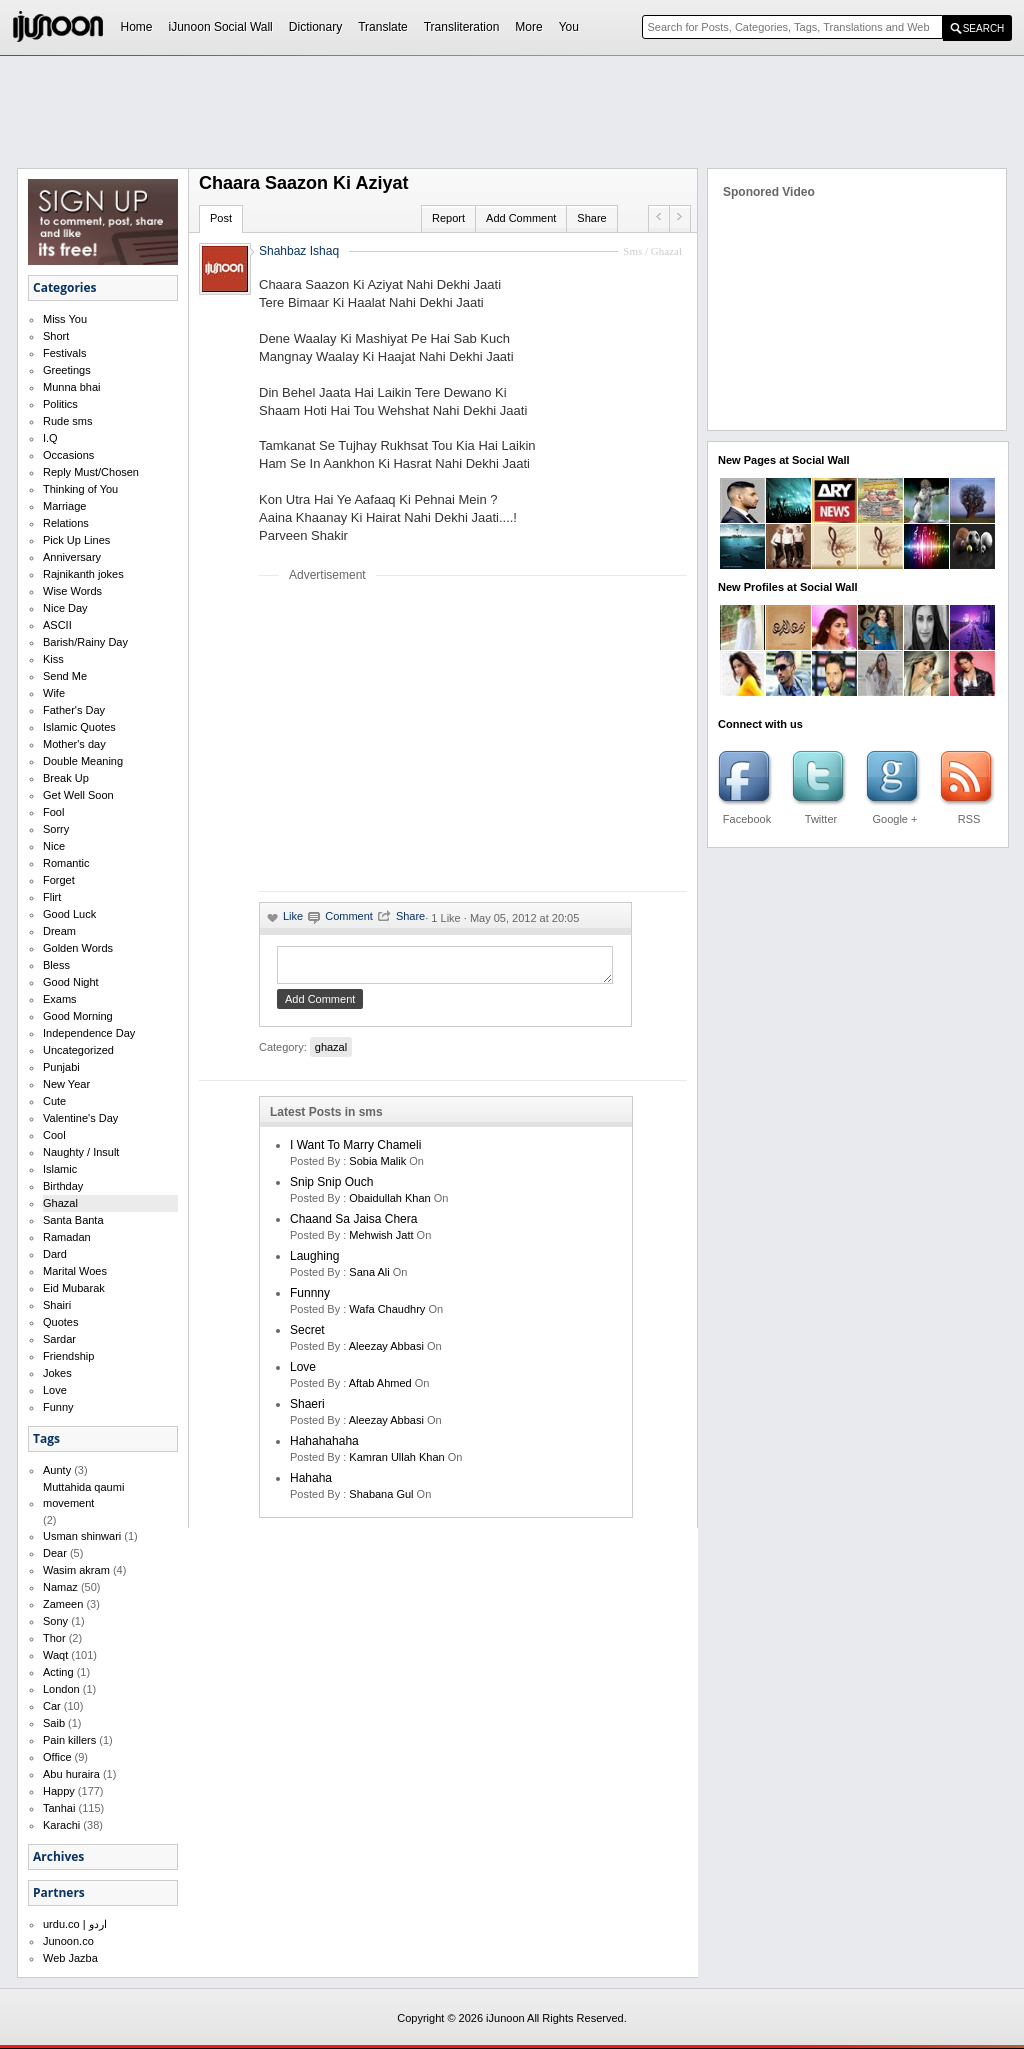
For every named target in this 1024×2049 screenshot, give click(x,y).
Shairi (57, 1305)
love (303, 1373)
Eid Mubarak (74, 1288)
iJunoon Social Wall (221, 27)
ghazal (331, 1053)
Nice (54, 846)
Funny (58, 1407)
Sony (55, 1621)
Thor (54, 1638)
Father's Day (74, 710)
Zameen (63, 1604)
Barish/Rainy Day (85, 642)
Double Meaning (83, 761)
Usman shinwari (82, 1536)
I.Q (50, 438)
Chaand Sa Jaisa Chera (353, 1225)
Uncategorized (78, 1050)
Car (52, 1706)
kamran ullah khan (396, 1463)
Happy (59, 1791)
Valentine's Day (80, 1118)
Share (591, 218)
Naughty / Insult (81, 1152)
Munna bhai (72, 387)
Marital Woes (75, 1271)
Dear (55, 1553)
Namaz (60, 1587)
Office (57, 1757)
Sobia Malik (377, 1167)
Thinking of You (80, 489)
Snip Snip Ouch (331, 1188)
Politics (60, 404)
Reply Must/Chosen (91, 472)
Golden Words (78, 948)
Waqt (55, 1655)
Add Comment (521, 218)
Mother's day (74, 744)
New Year (66, 1084)
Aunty (57, 1470)
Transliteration (462, 27)
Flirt (52, 897)
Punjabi (61, 1067)
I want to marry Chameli (355, 1151)
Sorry (56, 829)
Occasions (68, 455)
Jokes (57, 1373)
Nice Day (65, 608)
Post (221, 218)
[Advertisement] (427, 736)
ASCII (57, 625)
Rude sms (68, 421)
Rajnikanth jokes (83, 574)
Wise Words (72, 591)
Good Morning (78, 1016)
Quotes (60, 1322)
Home (137, 27)
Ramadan (67, 1237)
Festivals (64, 353)
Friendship (68, 1356)
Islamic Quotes (79, 727)
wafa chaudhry (387, 1315)
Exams (60, 999)
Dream (59, 931)
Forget (59, 880)
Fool (53, 812)
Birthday (63, 1186)
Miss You (65, 319)
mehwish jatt (381, 1241)
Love (55, 1390)
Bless (56, 965)
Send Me (65, 676)
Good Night (71, 982)
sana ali (369, 1278)
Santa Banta (73, 1220)
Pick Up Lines (76, 540)
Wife (54, 693)
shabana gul (381, 1500)
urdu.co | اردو (75, 1924)
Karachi (61, 1825)
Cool (54, 1135)
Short (56, 336)
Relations (66, 523)
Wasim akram (76, 1570)
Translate (383, 27)
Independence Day (89, 1033)
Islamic (60, 1169)
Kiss (53, 659)
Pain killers (69, 1740)
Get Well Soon (78, 795)
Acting (58, 1672)
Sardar (59, 1339)
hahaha (311, 1484)
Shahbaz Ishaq (299, 251)
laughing (314, 1262)
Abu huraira (71, 1774)
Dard (55, 1254)
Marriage (64, 506)
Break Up (66, 778)
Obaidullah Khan (389, 1204)
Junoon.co (68, 1941)
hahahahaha (324, 1447)
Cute (54, 1101)
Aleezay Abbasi (386, 1352)
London (61, 1689)
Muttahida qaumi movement (83, 1495)
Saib (54, 1723)
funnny (310, 1299)
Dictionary (315, 27)
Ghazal (60, 1203)
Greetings (67, 370)
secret (307, 1336)
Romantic (66, 863)
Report (448, 218)
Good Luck (69, 914)
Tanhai (59, 1808)
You (569, 27)
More (528, 27)
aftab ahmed (380, 1389)
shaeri (307, 1410)
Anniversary (72, 557)
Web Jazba (70, 1958)
